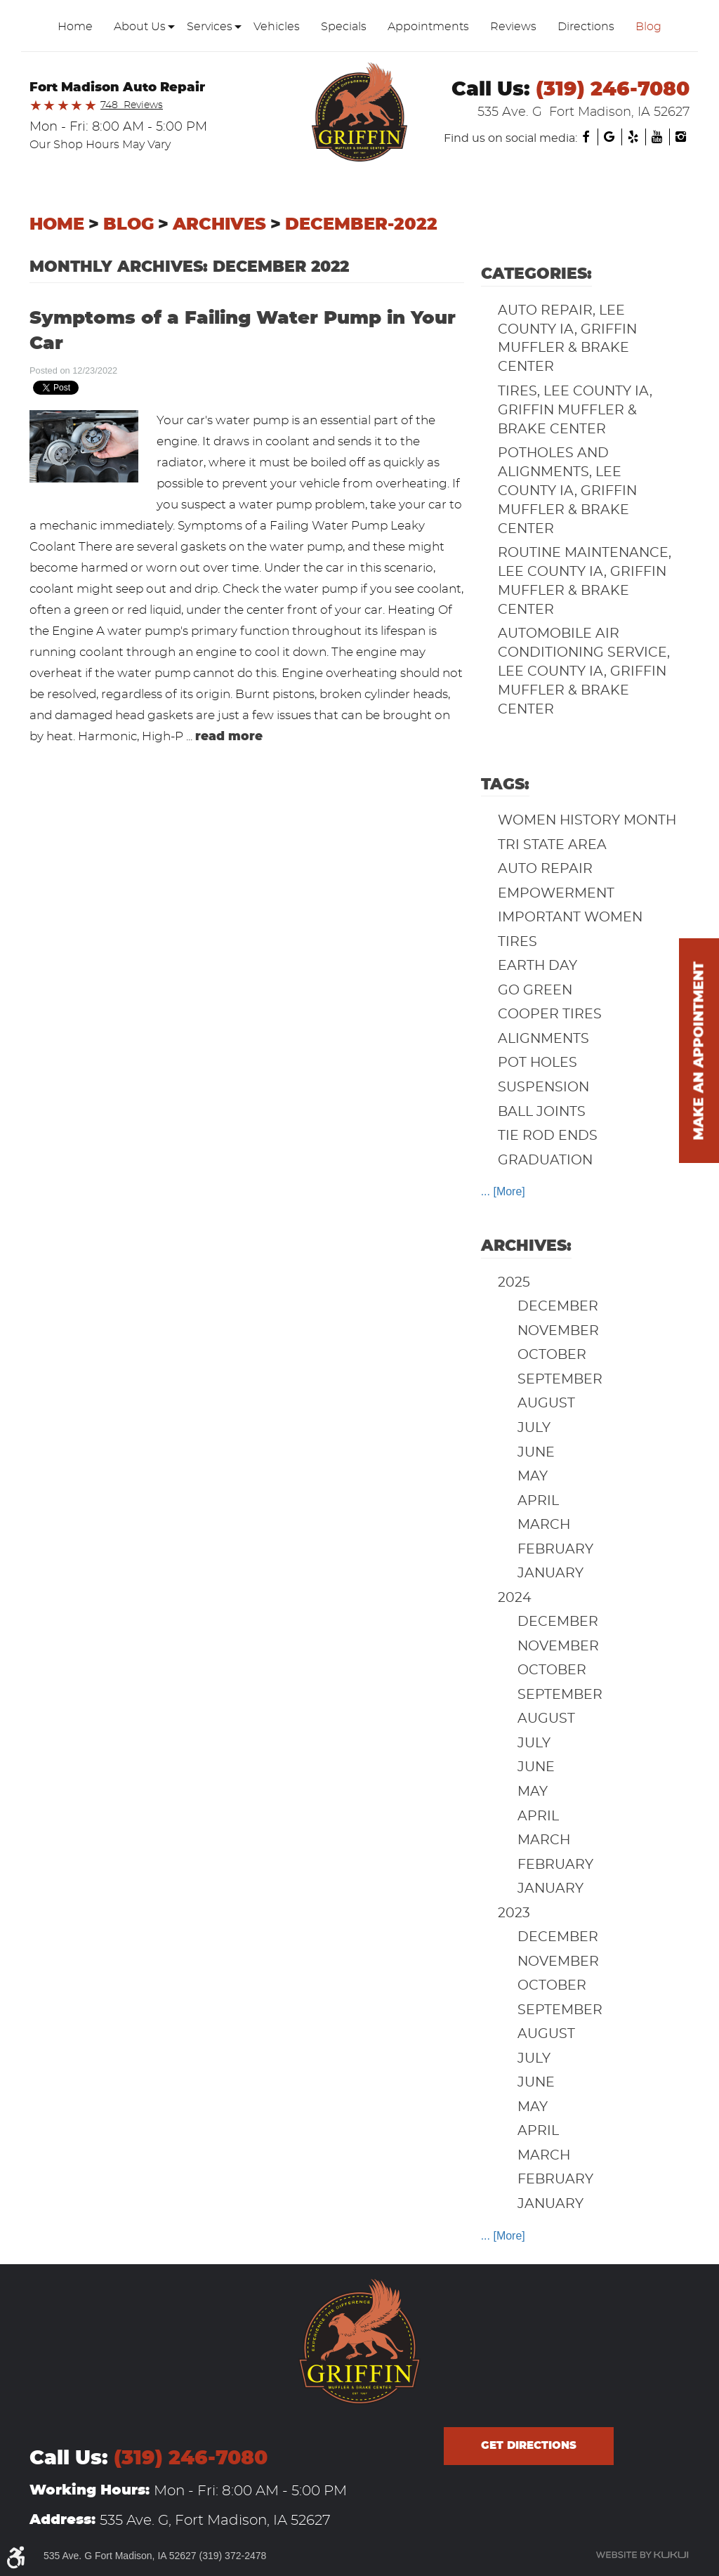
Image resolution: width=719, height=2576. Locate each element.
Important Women (570, 917)
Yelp (633, 137)
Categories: (536, 274)
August (546, 1403)
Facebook (585, 137)
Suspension (543, 1087)
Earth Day (537, 966)
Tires (517, 942)
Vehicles (276, 26)
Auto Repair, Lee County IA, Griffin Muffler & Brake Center (567, 339)
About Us (140, 26)
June (536, 1452)
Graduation (545, 1160)
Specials (344, 26)
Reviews (513, 26)
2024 (515, 1598)
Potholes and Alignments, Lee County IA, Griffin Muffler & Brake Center (567, 491)
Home (75, 26)
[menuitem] (75, 27)
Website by (642, 2555)
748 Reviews (131, 105)
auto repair (545, 869)
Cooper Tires (550, 1014)
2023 (514, 1913)
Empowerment (556, 893)
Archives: (526, 1246)
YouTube (657, 137)
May (532, 1476)
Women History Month (587, 820)
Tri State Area (552, 845)
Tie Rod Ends (548, 1136)
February (555, 1549)
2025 (514, 1282)
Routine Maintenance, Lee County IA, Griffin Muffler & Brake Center (584, 581)
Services (209, 26)
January (550, 1573)
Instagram (681, 137)
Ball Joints (542, 1112)
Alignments (543, 1039)
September (559, 1379)
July (533, 1428)
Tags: (505, 784)
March (543, 1525)
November (558, 1331)
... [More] (503, 1191)
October (551, 1355)
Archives (219, 224)
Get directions (528, 2445)
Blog (648, 26)
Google (609, 137)
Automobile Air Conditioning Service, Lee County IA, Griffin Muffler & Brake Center (584, 671)
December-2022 (361, 224)
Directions (586, 26)
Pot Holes (537, 1063)
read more (229, 736)
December (557, 1306)
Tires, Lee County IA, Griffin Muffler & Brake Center (575, 410)
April (538, 1501)
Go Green (535, 990)
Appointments (428, 26)
